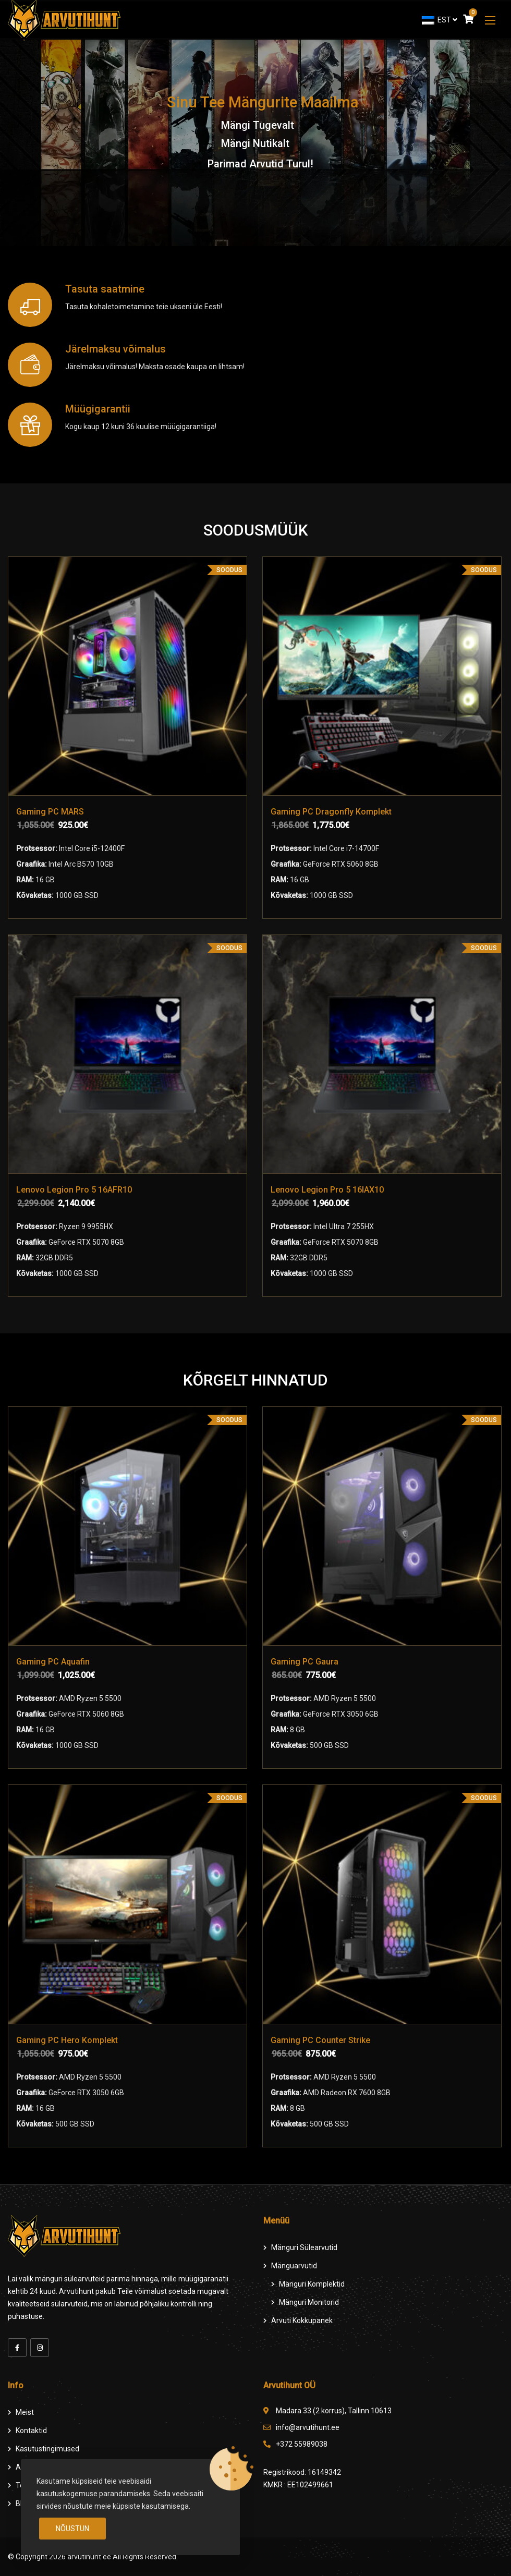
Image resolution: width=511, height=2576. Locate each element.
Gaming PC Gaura (304, 1662)
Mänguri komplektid (312, 2284)
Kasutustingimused (47, 2449)
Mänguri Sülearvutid (304, 2247)
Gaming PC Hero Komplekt (67, 2040)
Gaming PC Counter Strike (320, 2040)
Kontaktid (31, 2430)
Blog (23, 2503)
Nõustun (72, 2528)
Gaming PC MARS (50, 812)
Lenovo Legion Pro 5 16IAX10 (327, 1190)
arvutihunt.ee (89, 2557)
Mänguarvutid (294, 2266)
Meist (25, 2412)
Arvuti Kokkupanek (302, 2320)
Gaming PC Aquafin (53, 1662)
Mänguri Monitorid (309, 2302)
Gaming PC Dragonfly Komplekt (331, 812)
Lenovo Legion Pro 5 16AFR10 (74, 1190)
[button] (490, 20)
